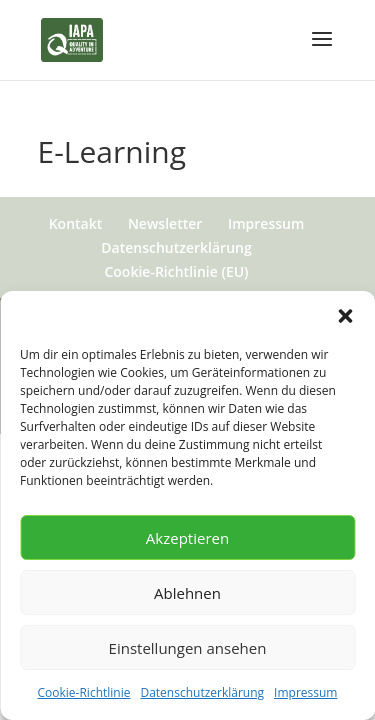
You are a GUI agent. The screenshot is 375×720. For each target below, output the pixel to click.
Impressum (305, 692)
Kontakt (76, 223)
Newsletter (165, 223)
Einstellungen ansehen (188, 648)
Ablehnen (187, 593)
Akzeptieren (187, 538)
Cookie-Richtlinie (84, 692)
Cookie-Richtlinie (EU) (176, 271)
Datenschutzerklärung (202, 692)
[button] (345, 316)
